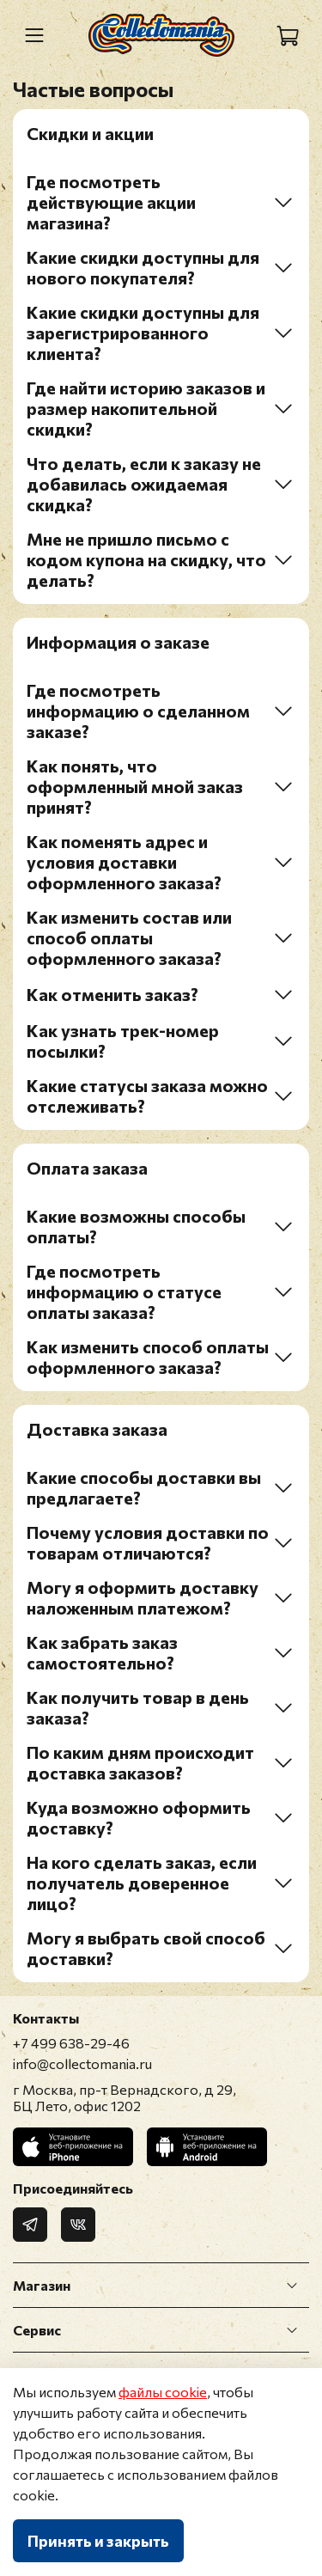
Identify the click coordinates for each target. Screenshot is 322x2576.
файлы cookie (162, 2392)
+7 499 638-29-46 (71, 2043)
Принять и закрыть (98, 2540)
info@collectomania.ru (82, 2063)
